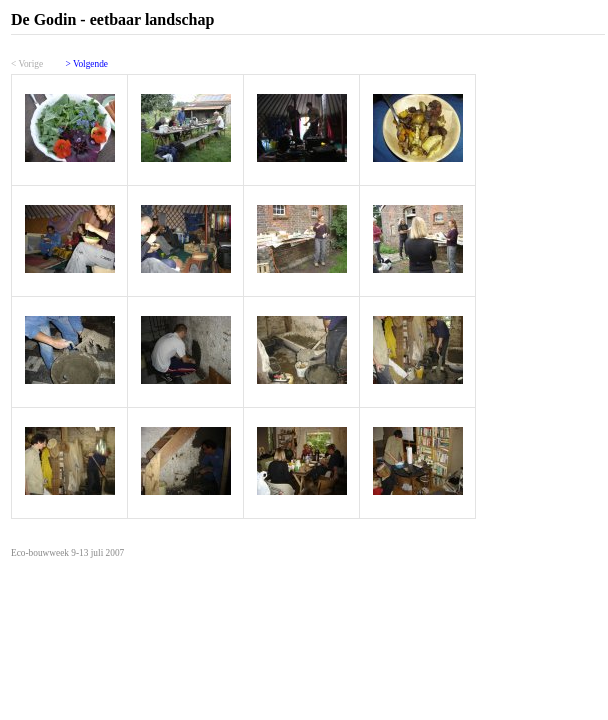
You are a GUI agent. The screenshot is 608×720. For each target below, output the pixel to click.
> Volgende (86, 64)
